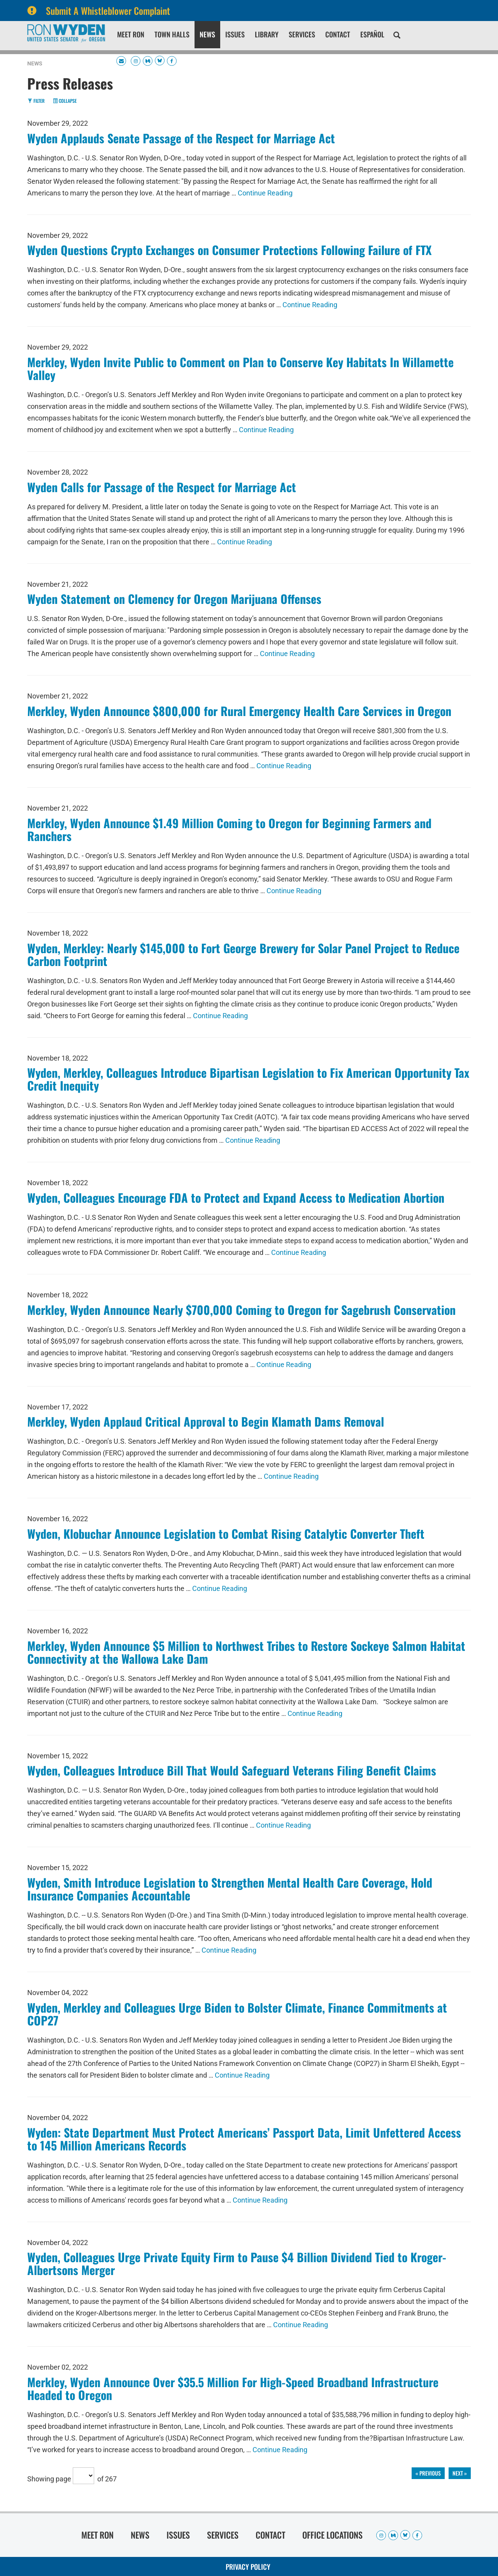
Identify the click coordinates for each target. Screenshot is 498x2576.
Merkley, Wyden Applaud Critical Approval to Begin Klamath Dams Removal (205, 1421)
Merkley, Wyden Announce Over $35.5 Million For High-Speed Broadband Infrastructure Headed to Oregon (232, 2388)
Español (372, 34)
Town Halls (171, 34)
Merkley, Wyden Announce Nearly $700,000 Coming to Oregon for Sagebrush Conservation (241, 1309)
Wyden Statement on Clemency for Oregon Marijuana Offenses (174, 598)
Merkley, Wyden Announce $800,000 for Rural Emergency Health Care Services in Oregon (239, 711)
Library (267, 34)
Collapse (65, 100)
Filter (36, 100)
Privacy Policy (248, 2567)
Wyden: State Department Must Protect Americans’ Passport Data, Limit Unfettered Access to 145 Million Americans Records (244, 2139)
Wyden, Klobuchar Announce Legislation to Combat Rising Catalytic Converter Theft (225, 1533)
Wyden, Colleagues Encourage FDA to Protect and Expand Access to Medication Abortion (235, 1197)
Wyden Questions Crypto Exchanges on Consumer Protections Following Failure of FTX (229, 250)
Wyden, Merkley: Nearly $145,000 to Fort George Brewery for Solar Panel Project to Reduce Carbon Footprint (243, 954)
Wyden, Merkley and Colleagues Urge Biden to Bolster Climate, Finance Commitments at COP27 (237, 2014)
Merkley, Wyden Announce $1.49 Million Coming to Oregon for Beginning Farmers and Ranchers (229, 829)
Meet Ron (130, 34)
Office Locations (332, 2534)
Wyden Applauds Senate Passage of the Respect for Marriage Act (181, 138)
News (207, 34)
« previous (428, 2473)
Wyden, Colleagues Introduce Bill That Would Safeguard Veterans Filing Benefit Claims (231, 1770)
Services (302, 34)
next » (459, 2473)
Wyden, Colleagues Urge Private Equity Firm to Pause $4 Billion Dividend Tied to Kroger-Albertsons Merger (236, 2263)
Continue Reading (265, 193)
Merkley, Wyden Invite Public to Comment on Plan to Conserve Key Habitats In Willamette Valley (240, 368)
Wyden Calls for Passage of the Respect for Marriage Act (161, 487)
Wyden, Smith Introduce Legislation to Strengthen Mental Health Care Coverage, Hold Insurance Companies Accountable (229, 1889)
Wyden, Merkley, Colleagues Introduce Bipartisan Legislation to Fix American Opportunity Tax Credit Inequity (248, 1079)
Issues (235, 34)
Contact (337, 34)
